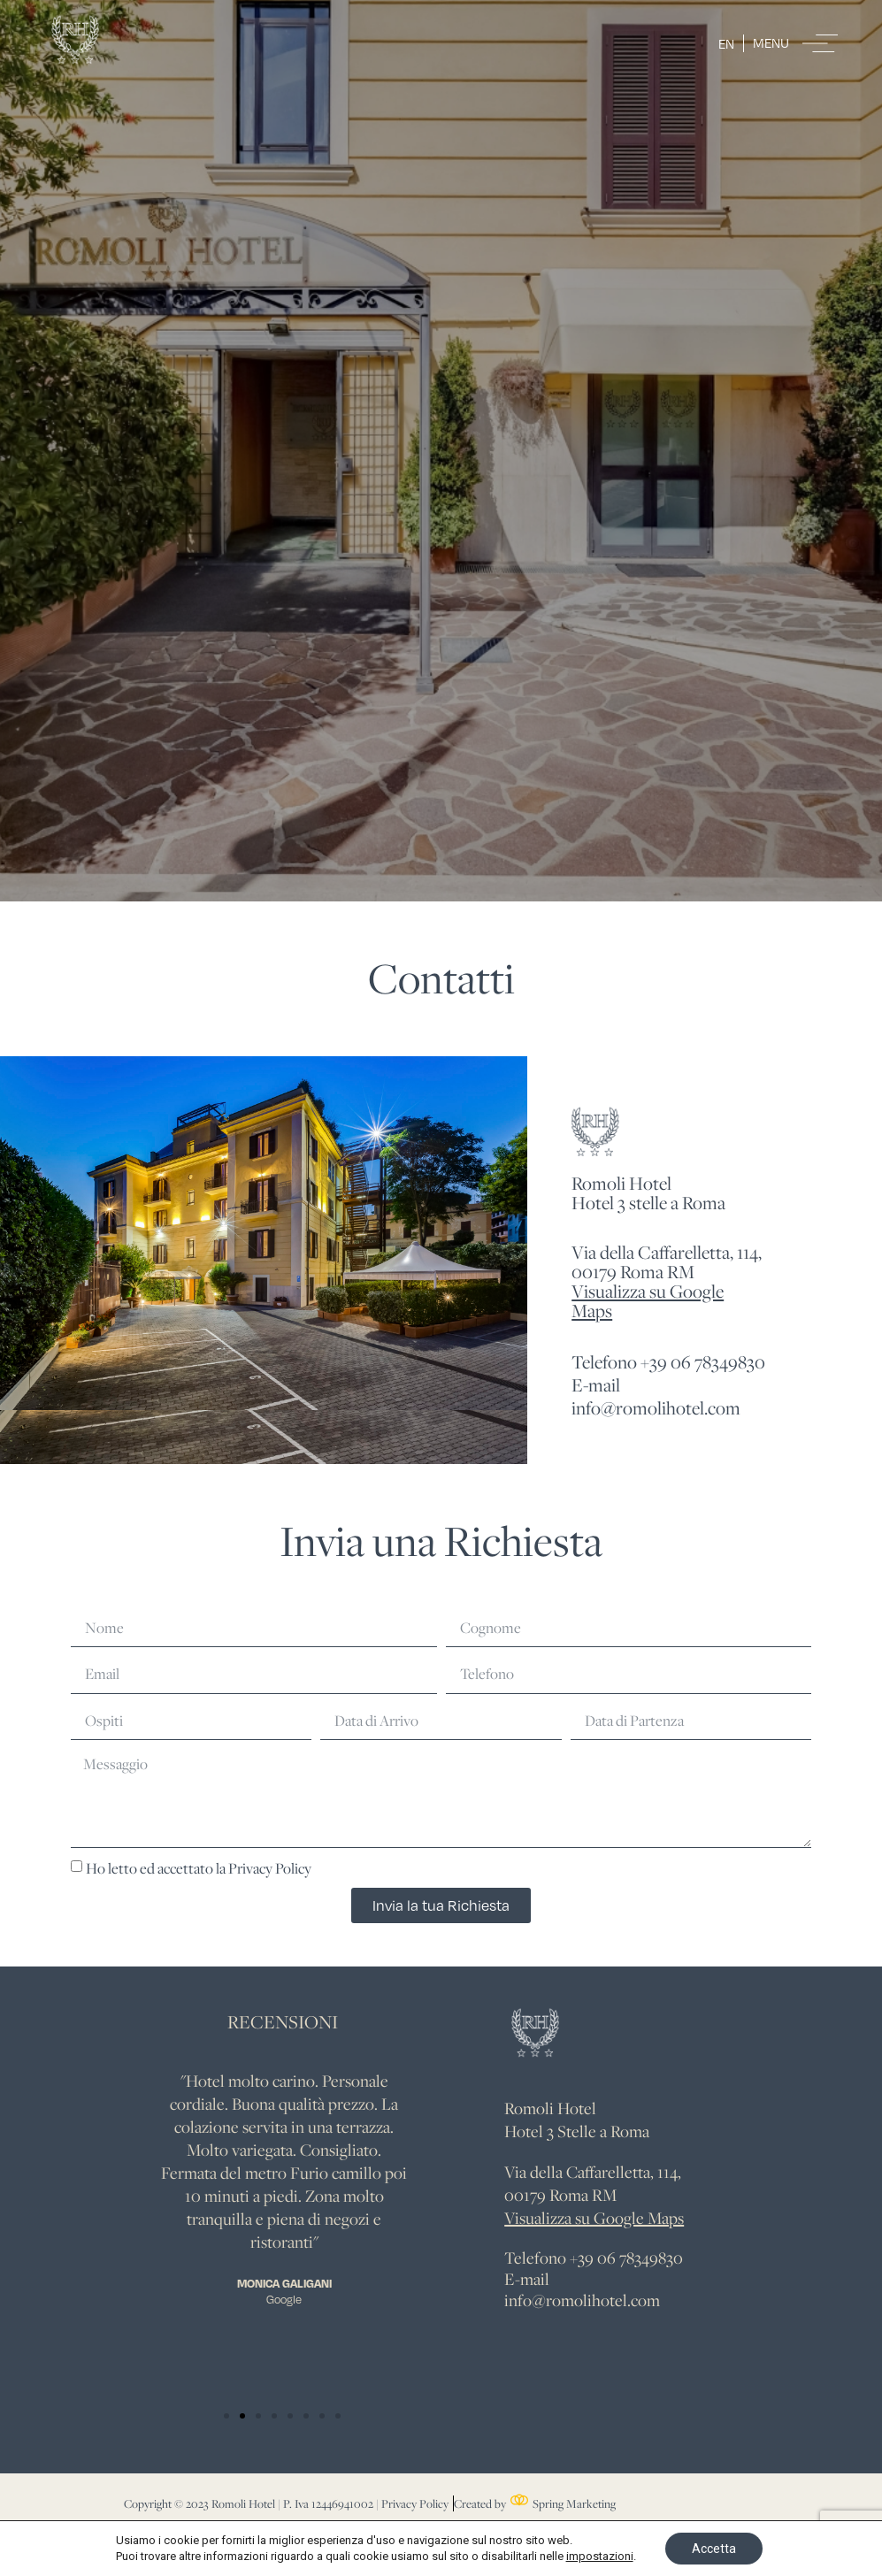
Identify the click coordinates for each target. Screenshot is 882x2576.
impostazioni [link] (599, 2556)
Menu (771, 42)
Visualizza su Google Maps (647, 1300)
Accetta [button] (714, 2549)
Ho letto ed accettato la (198, 1867)
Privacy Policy (269, 1867)
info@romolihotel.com (582, 2300)
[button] (226, 2416)
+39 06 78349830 (626, 2257)
